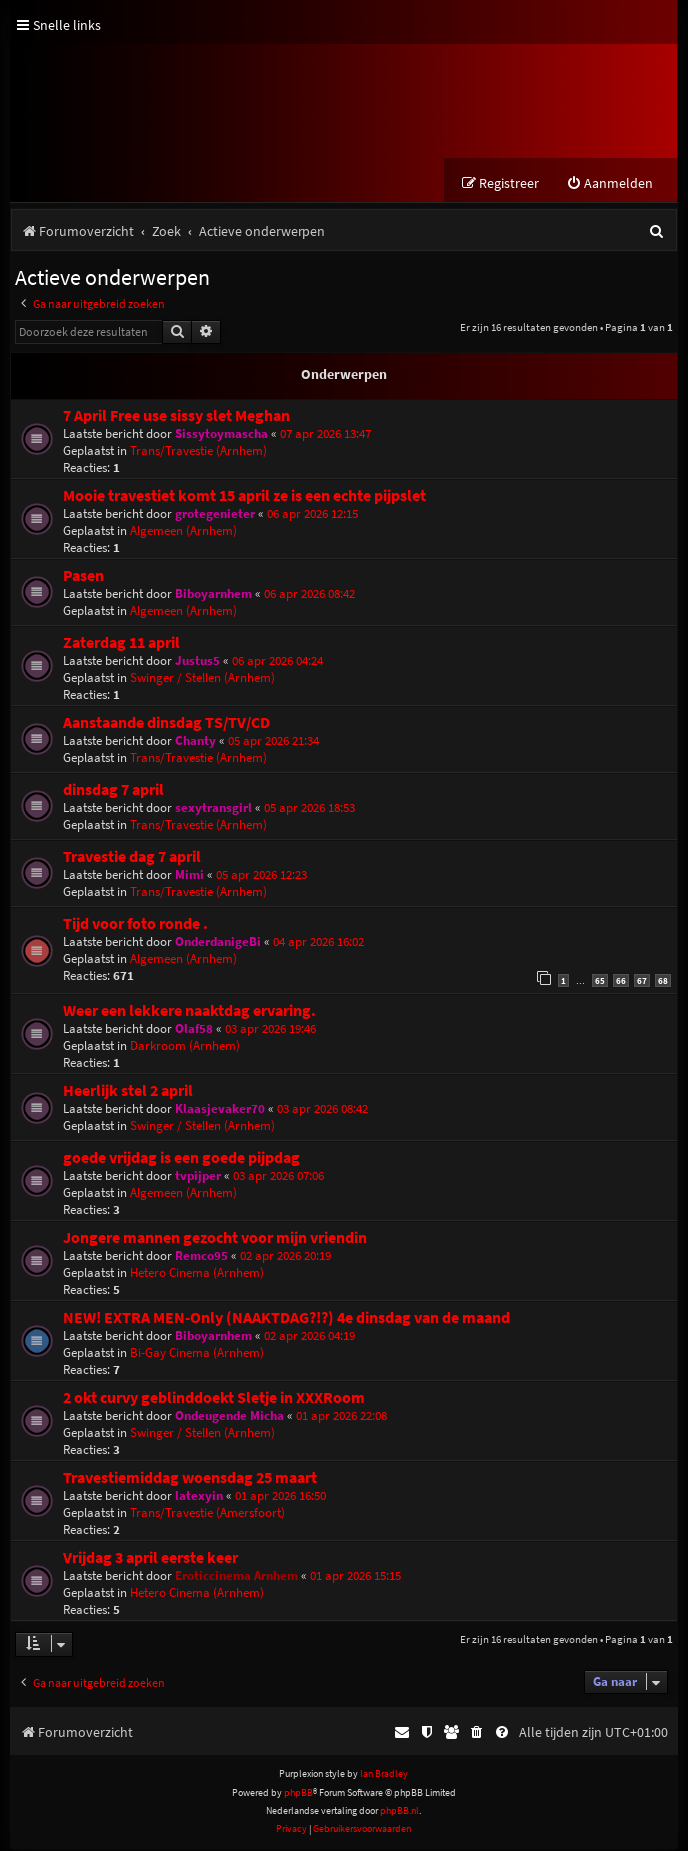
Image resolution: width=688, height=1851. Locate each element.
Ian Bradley (384, 1775)
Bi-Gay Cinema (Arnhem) (197, 1354)
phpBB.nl (399, 1812)
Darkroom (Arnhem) (185, 1047)
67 (642, 982)
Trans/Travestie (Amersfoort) (207, 1514)
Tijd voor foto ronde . (135, 925)
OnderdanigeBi (218, 943)
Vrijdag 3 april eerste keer (150, 1559)
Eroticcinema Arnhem (236, 1577)
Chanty (195, 742)
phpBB (298, 1794)
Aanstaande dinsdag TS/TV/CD (166, 724)
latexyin (199, 1497)
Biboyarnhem (213, 595)
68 (663, 982)
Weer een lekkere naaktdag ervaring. (189, 1012)
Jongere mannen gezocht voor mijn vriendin (215, 1239)
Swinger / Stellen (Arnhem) (202, 679)
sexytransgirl (213, 809)
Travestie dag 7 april (132, 858)
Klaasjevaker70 (220, 1110)
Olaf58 (194, 1030)
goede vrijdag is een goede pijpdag (181, 1159)
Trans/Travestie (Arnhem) (198, 452)
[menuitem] (609, 185)
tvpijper (198, 1177)
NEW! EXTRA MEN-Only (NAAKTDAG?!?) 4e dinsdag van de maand (286, 1319)
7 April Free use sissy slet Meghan (176, 417)
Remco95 (201, 1257)
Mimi (189, 876)
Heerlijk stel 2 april (128, 1092)
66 (621, 982)
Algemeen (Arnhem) (183, 532)
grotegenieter (215, 515)
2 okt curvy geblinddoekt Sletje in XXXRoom (214, 1399)
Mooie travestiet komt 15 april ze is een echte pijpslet (244, 497)
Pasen (83, 577)
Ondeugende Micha (229, 1417)
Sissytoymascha (221, 435)
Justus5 (197, 662)
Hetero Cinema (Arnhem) (197, 1274)
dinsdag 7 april (113, 791)
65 (600, 982)
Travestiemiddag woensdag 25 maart (190, 1479)
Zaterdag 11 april (121, 644)
